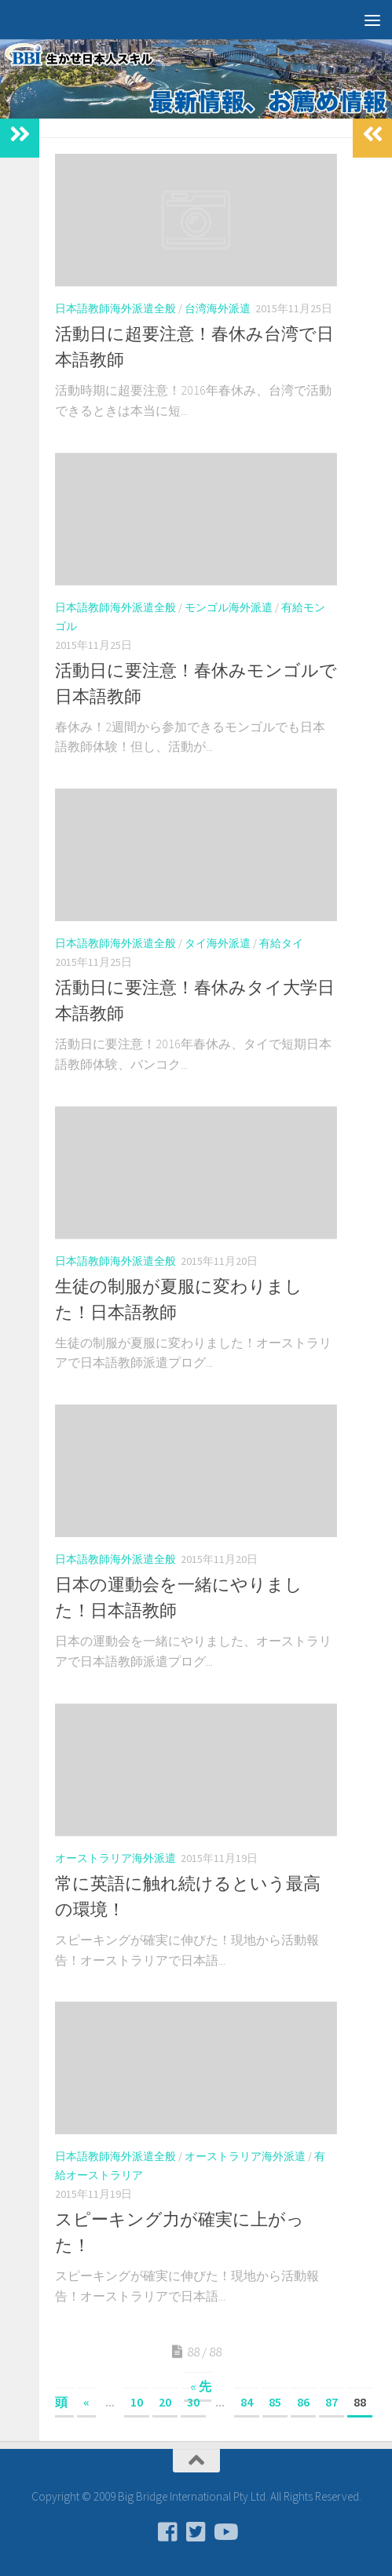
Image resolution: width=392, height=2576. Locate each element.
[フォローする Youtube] (225, 2532)
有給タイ (281, 943)
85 (275, 2402)
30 (193, 2402)
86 (303, 2402)
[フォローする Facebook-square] (168, 2532)
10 (136, 2402)
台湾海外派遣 (218, 308)
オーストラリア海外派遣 (115, 1858)
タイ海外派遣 (218, 943)
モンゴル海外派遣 (229, 607)
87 (331, 2402)
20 (165, 2402)
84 (246, 2402)
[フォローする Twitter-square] (196, 2532)
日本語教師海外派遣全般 (115, 308)
